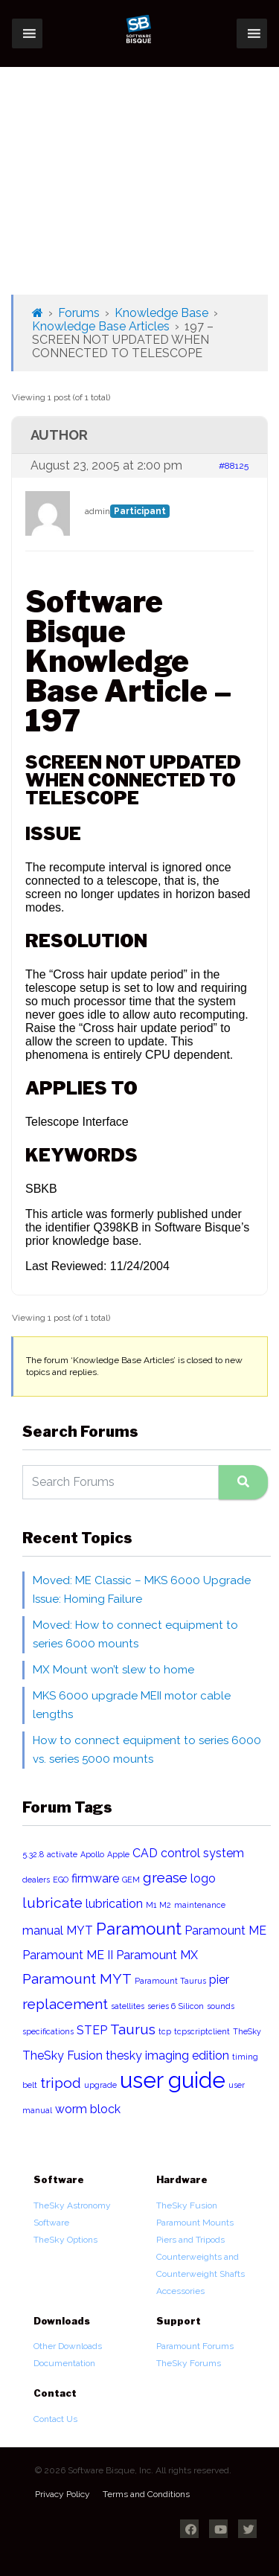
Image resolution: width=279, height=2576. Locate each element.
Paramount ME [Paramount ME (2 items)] (225, 1930)
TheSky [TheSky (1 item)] (247, 2031)
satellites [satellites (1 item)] (127, 2006)
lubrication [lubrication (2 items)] (114, 1904)
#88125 (233, 466)
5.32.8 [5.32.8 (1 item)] (33, 1854)
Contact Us (55, 2419)
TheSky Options (65, 2239)
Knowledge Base (161, 313)
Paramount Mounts (195, 2222)
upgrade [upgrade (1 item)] (100, 2084)
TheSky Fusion (186, 2205)
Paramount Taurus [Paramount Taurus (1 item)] (170, 1980)
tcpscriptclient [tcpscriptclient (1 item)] (202, 2031)
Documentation (64, 2363)
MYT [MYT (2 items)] (79, 1930)
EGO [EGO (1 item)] (60, 1879)
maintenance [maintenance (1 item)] (199, 1904)
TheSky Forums (188, 2363)
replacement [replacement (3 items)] (65, 2004)
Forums (79, 313)
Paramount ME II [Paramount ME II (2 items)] (67, 1955)
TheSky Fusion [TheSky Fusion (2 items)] (62, 2055)
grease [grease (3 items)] (165, 1877)
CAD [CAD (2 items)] (145, 1853)
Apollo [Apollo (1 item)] (92, 1854)
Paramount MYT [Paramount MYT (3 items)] (77, 1978)
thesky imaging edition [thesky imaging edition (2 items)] (167, 2055)
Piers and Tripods (190, 2239)
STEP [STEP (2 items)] (92, 2030)
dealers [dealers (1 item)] (36, 1879)
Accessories (180, 2291)
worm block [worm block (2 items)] (88, 2109)
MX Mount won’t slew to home (113, 1669)
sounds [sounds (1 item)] (220, 2006)
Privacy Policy (62, 2494)
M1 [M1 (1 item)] (151, 1904)
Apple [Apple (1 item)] (118, 1854)
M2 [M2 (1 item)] (165, 1904)
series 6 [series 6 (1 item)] (161, 2006)
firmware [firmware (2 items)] (95, 1878)
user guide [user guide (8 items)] (172, 2080)
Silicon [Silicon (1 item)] (191, 2006)
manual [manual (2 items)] (42, 1930)
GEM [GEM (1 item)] (131, 1879)
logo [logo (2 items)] (203, 1878)
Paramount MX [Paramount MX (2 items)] (157, 1955)
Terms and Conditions (146, 2494)
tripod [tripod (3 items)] (60, 2083)
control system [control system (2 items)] (202, 1853)
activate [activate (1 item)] (62, 1854)
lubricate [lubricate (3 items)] (52, 1903)
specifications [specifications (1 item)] (48, 2031)
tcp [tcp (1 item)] (164, 2031)
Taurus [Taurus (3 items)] (132, 2029)
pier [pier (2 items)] (219, 1980)
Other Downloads (67, 2346)
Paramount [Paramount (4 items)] (139, 1928)
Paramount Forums (195, 2346)
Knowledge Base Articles (101, 326)
